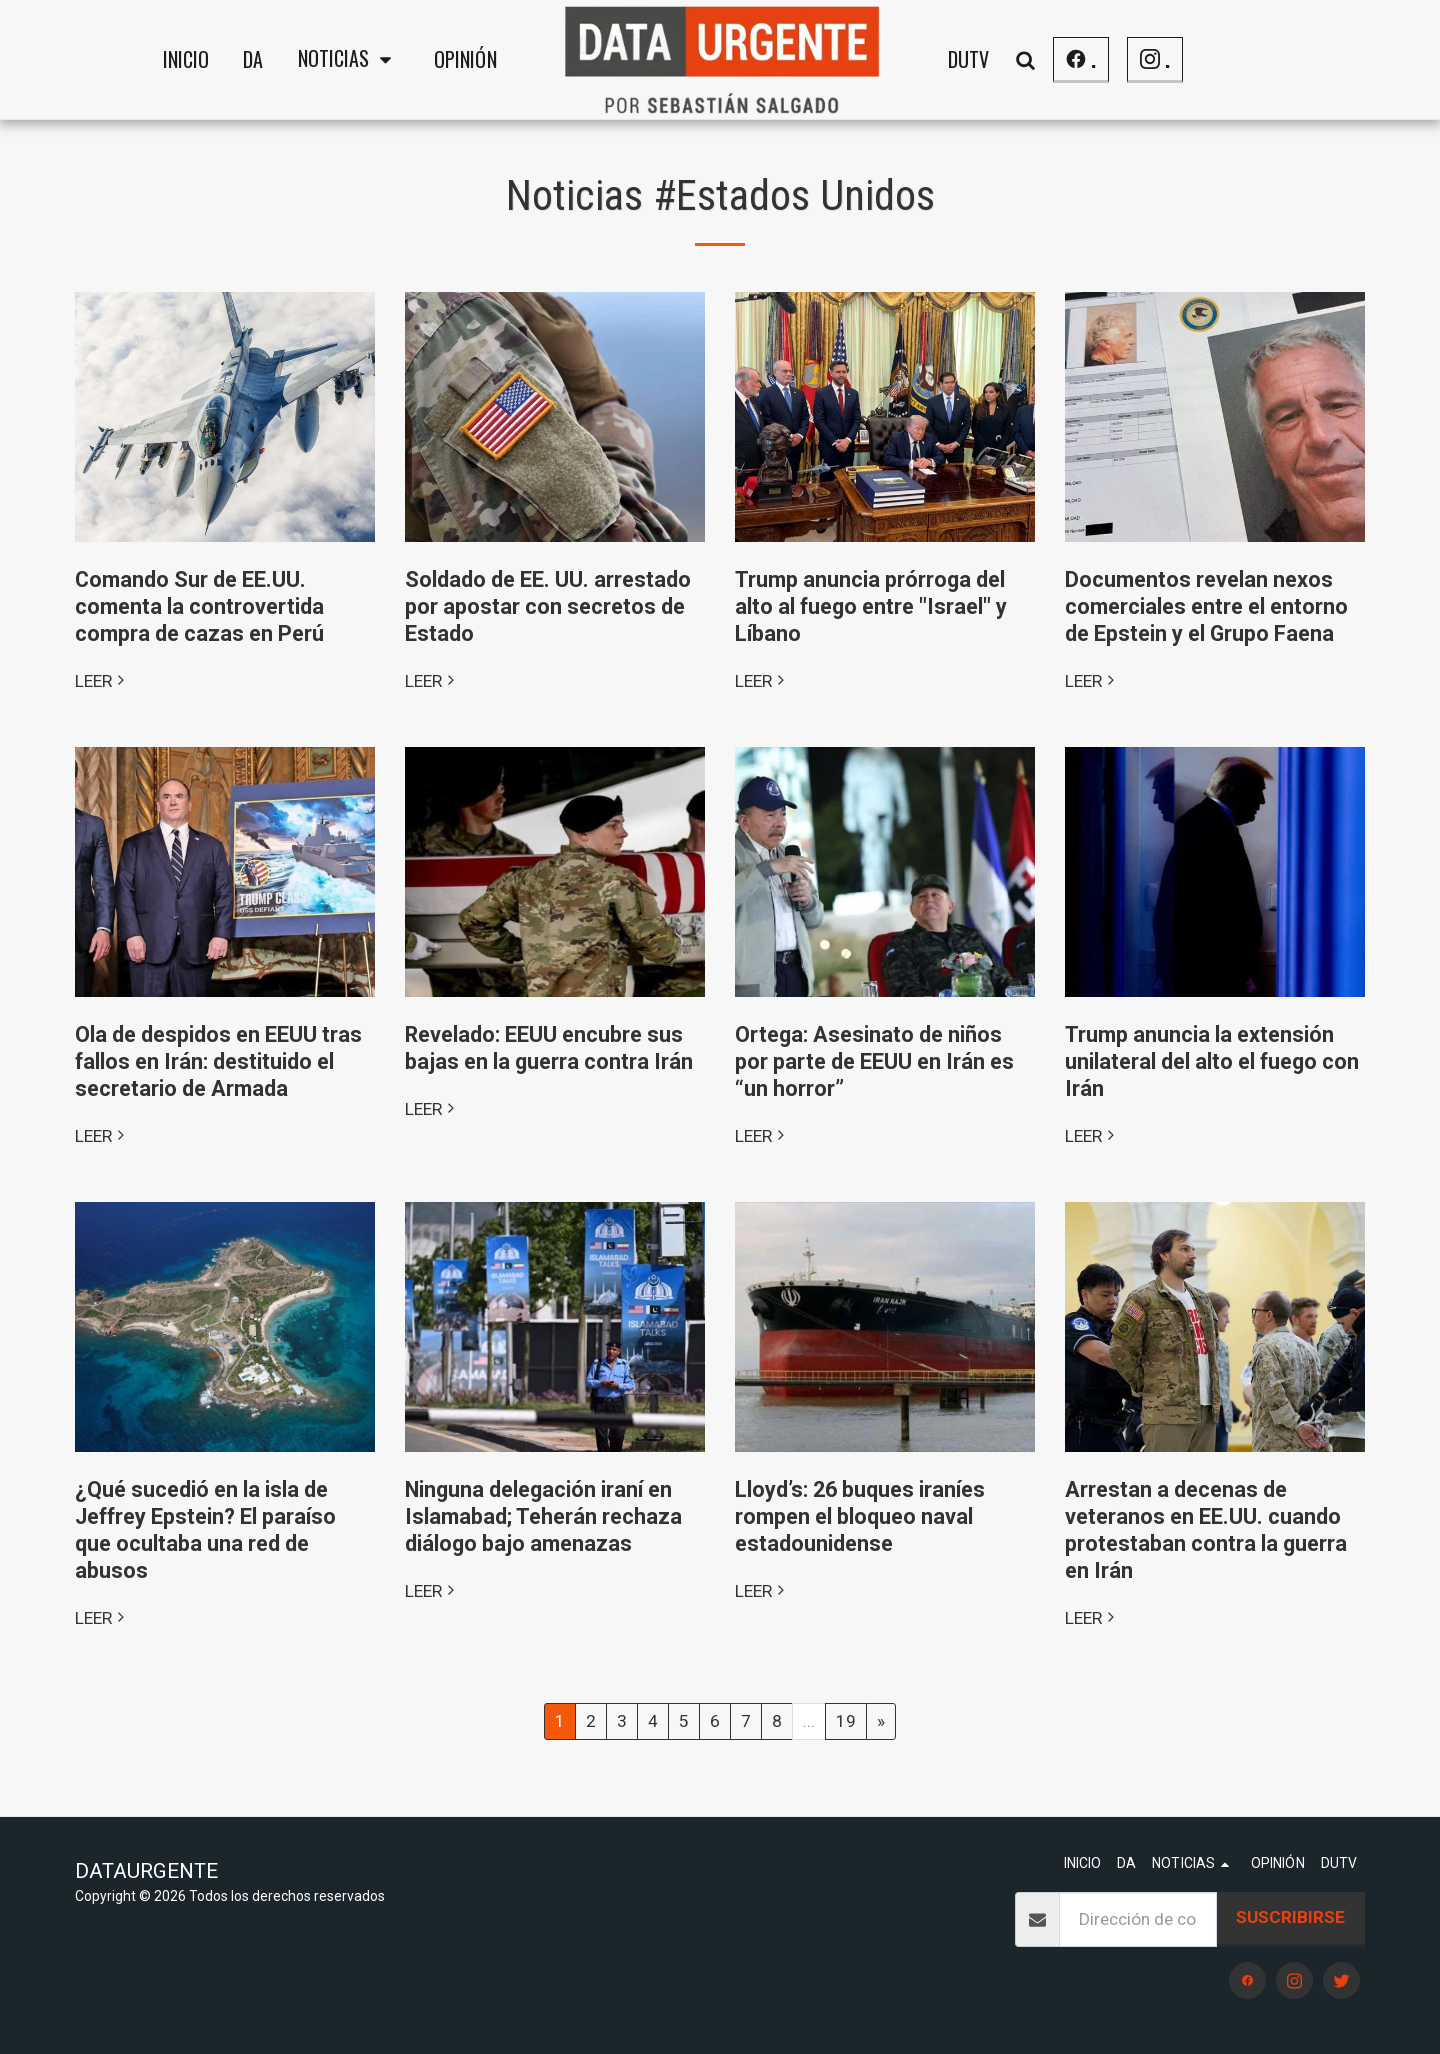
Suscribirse (1290, 1917)
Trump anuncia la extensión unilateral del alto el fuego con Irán (1212, 1061)
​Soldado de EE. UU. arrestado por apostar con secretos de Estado (548, 606)
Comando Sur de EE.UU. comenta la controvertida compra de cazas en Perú (199, 606)
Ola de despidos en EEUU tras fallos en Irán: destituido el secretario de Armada (218, 1061)
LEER (102, 681)
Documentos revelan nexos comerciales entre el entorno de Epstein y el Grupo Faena (1206, 606)
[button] (349, 60)
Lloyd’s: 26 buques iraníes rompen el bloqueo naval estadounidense (860, 1516)
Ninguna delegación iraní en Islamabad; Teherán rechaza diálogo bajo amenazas (543, 1516)
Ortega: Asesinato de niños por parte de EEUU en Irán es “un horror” (874, 1061)
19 (846, 1721)
